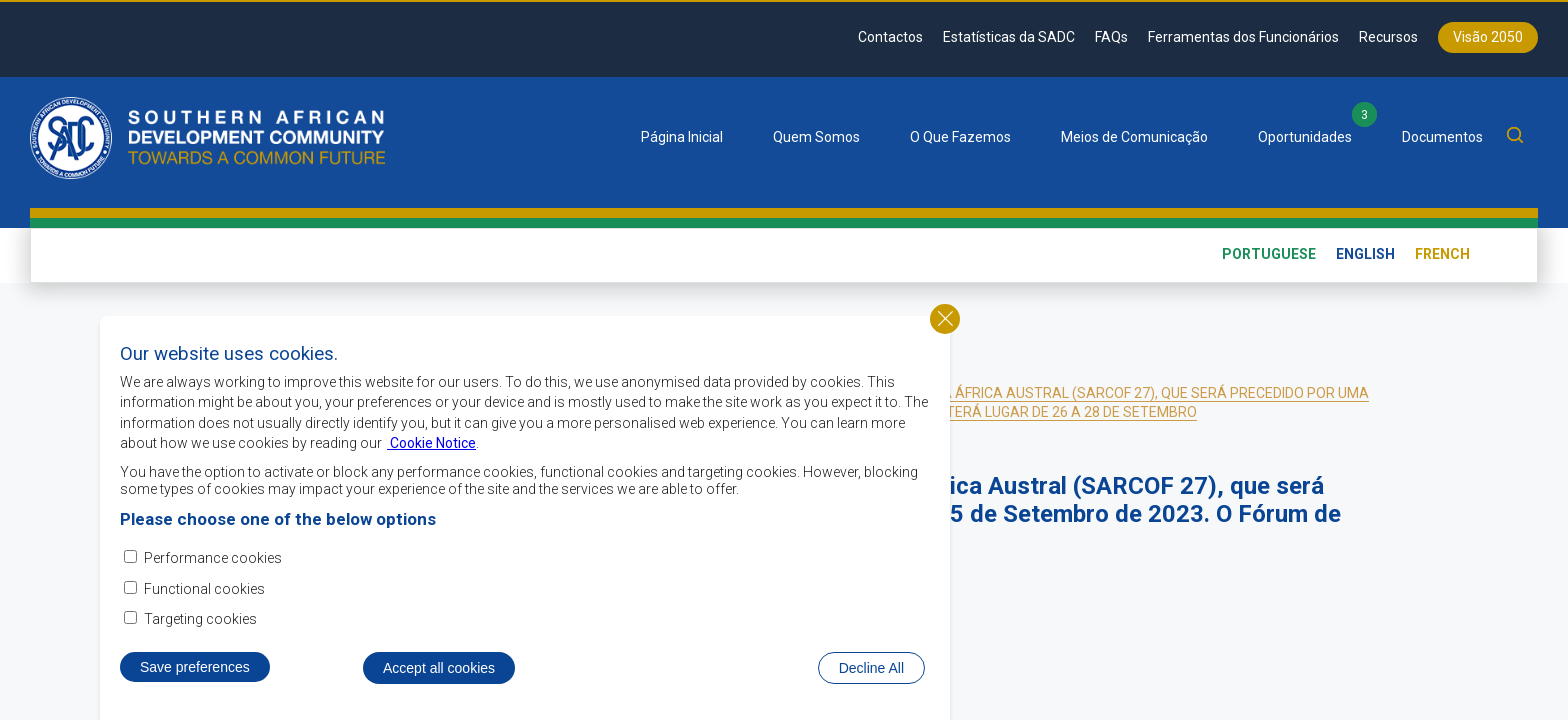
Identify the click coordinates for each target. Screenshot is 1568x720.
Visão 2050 (1488, 37)
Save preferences (195, 677)
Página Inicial (682, 137)
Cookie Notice (431, 454)
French (1442, 254)
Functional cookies (204, 599)
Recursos (1388, 37)
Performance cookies (213, 569)
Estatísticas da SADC (1009, 37)
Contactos (890, 37)
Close (945, 329)
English (1365, 254)
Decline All (871, 678)
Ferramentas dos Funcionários (1243, 37)
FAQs (1111, 37)
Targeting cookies (200, 629)
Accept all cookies (439, 678)
